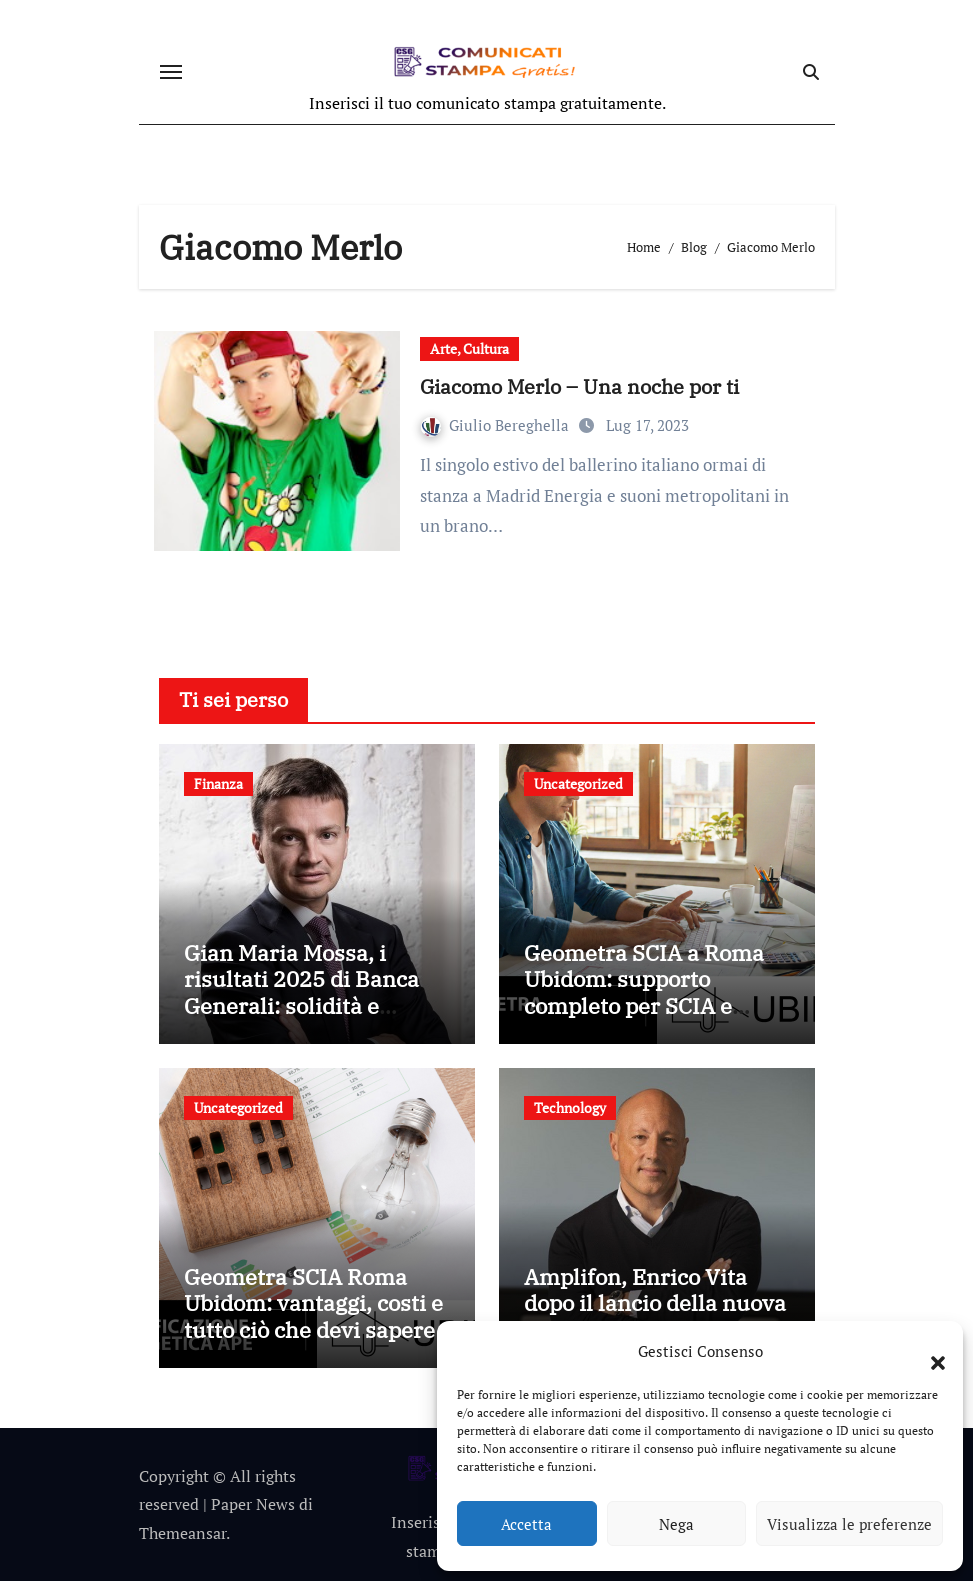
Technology (570, 1107)
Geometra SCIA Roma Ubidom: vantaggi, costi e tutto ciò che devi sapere (313, 1303)
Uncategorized (578, 783)
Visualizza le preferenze (849, 1524)
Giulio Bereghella (497, 425)
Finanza (218, 783)
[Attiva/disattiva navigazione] (171, 72)
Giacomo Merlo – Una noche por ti (579, 386)
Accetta (526, 1524)
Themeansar (182, 1533)
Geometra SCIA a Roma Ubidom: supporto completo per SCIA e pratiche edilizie (644, 992)
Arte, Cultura (469, 348)
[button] (928, 1351)
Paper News (253, 1504)
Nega (676, 1524)
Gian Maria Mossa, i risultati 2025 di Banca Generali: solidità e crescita (301, 992)
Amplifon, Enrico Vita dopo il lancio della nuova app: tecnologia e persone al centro (655, 1316)
